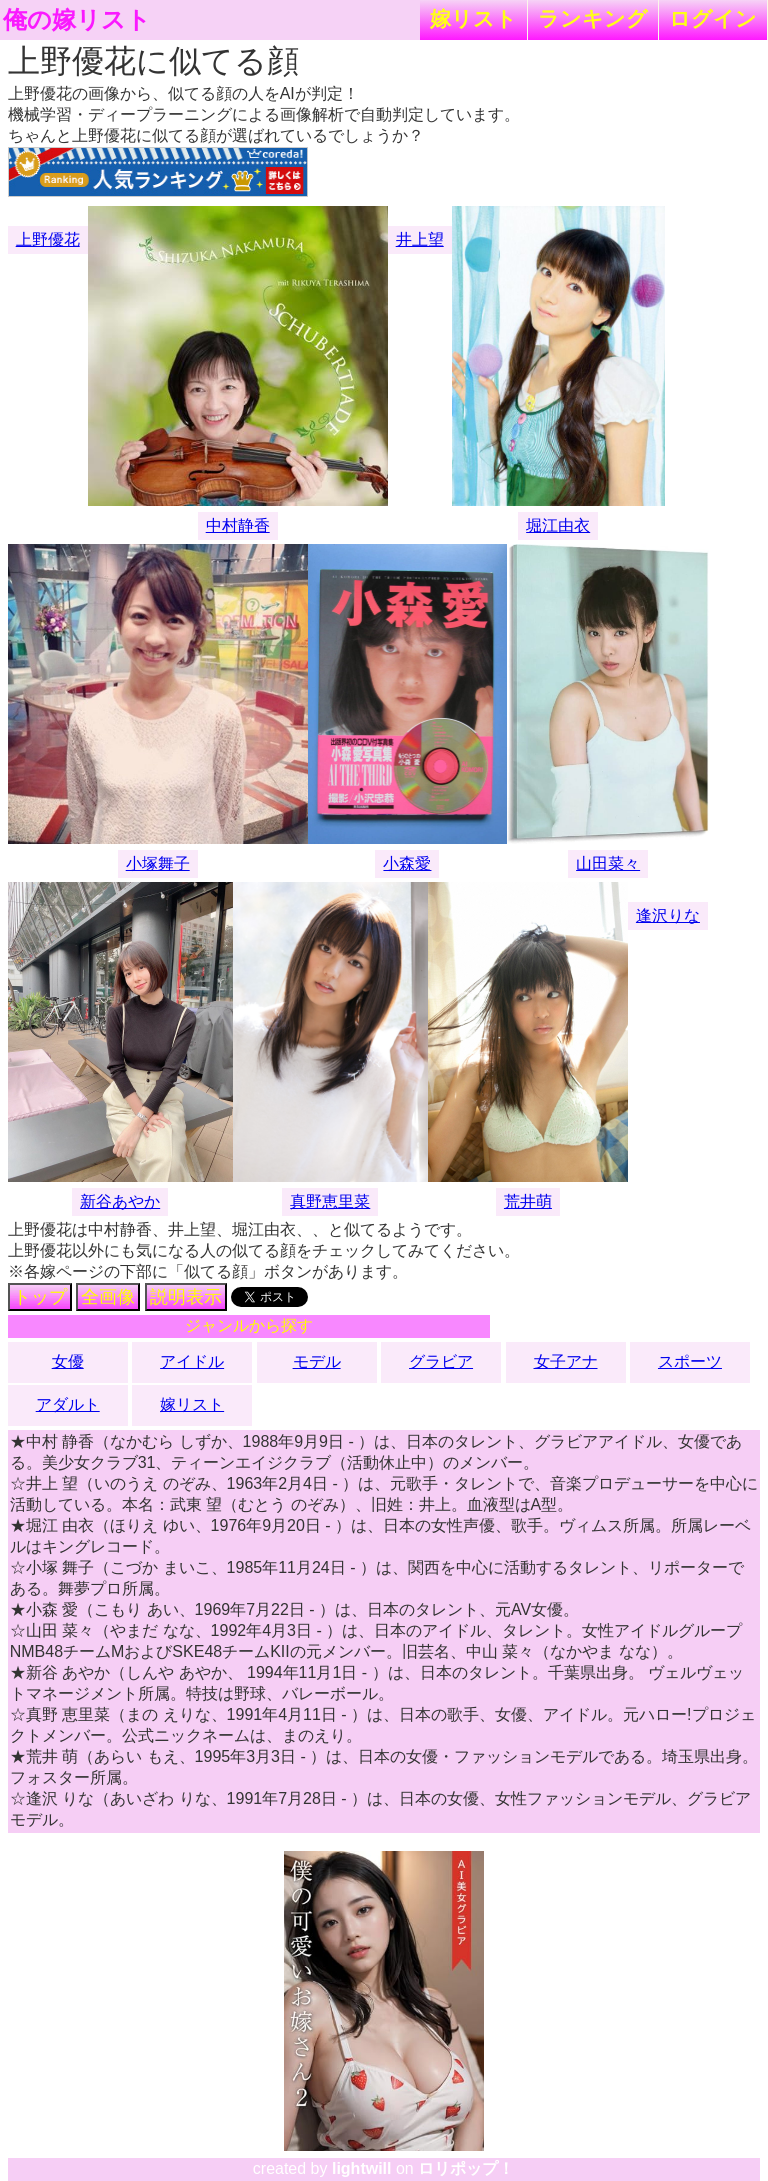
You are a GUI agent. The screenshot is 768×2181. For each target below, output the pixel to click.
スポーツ (690, 1361)
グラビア (441, 1361)
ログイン (713, 18)
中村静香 (238, 525)
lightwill (362, 2168)
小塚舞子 (158, 863)
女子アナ (566, 1361)
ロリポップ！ (466, 2168)
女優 (68, 1361)
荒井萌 (528, 1201)
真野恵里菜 (330, 1201)
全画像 (108, 1297)
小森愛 (407, 863)
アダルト (68, 1404)
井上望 (420, 239)
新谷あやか (120, 1201)
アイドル (192, 1361)
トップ (40, 1297)
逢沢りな (668, 915)
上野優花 (48, 239)
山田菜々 (608, 863)
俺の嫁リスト (77, 20)
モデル (317, 1361)
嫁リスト (473, 18)
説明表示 (186, 1297)
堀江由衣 (558, 525)
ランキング (593, 18)
